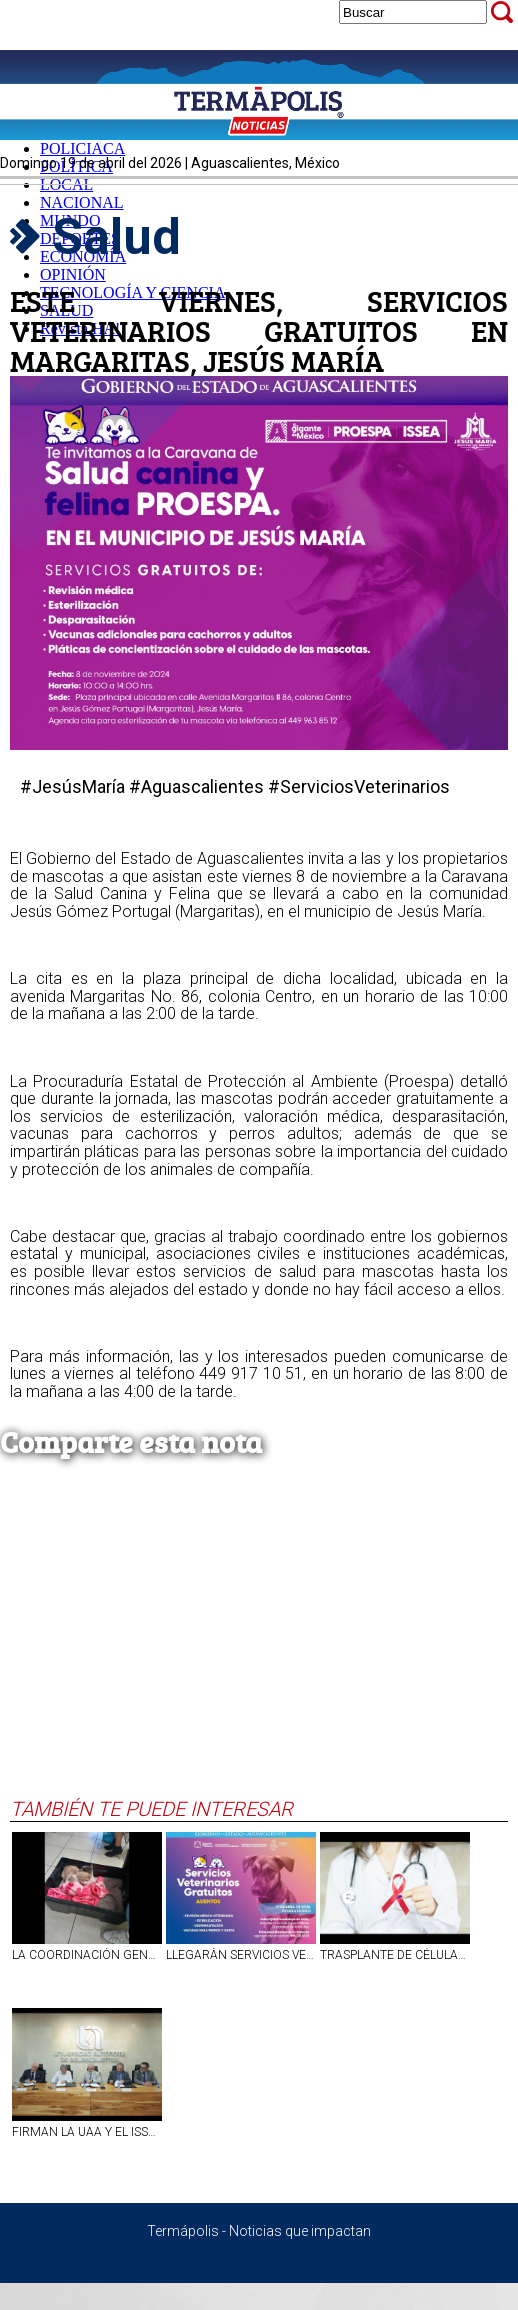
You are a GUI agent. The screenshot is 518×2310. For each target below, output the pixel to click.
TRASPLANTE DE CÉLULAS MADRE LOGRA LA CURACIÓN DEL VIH (395, 1955)
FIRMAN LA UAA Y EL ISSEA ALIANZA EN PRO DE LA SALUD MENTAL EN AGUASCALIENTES (87, 2132)
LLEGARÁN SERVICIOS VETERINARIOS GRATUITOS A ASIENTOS (241, 1955)
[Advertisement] (254, 1647)
